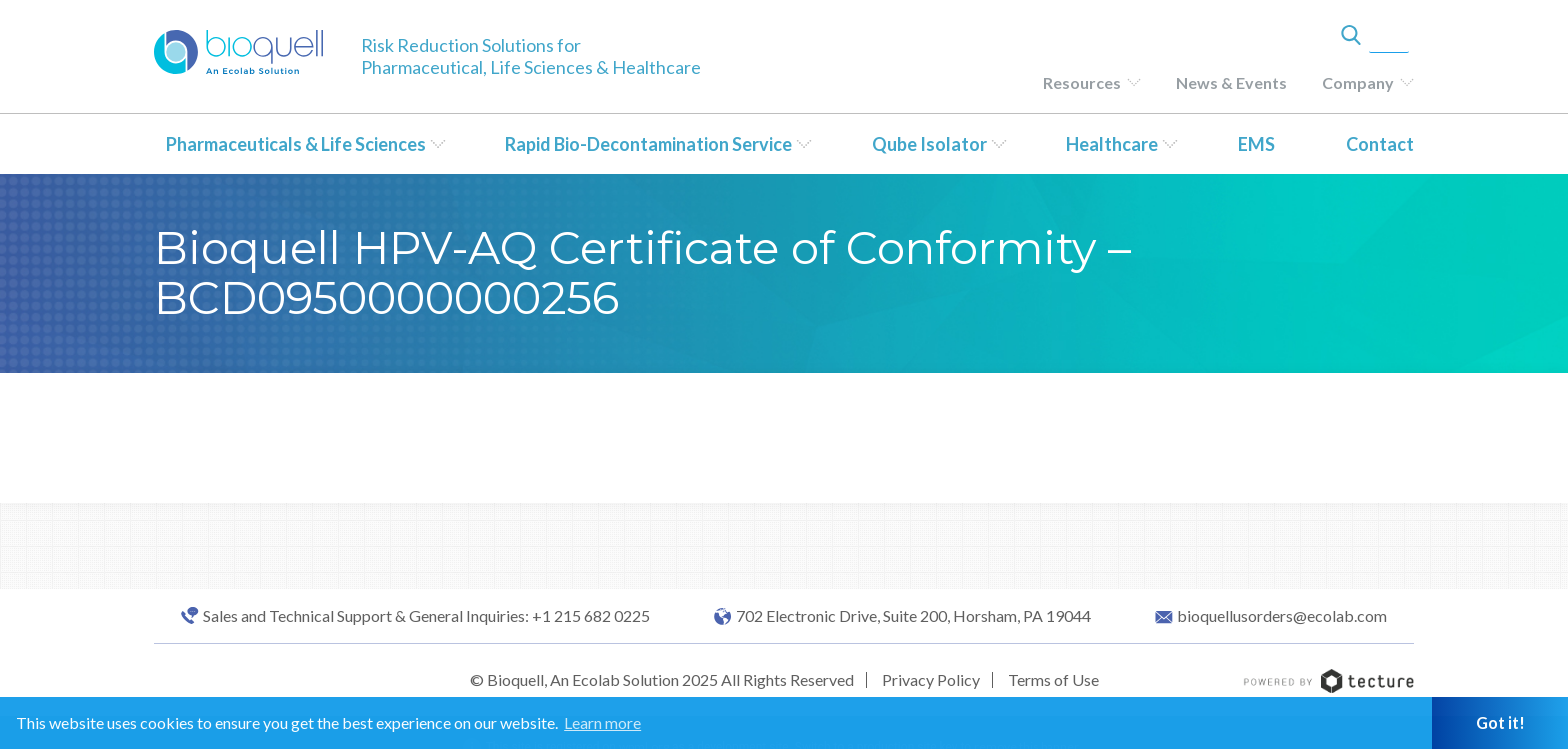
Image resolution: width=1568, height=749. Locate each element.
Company (1358, 82)
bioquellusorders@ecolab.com (1282, 616)
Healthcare (1112, 144)
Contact (1380, 144)
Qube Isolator (929, 144)
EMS (1256, 144)
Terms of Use (1053, 679)
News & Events (1231, 82)
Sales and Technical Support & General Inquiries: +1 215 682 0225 (426, 616)
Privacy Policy (931, 679)
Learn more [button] (602, 722)
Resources (1082, 82)
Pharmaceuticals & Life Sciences (296, 144)
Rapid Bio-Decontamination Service (648, 144)
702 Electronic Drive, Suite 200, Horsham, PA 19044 (913, 616)
